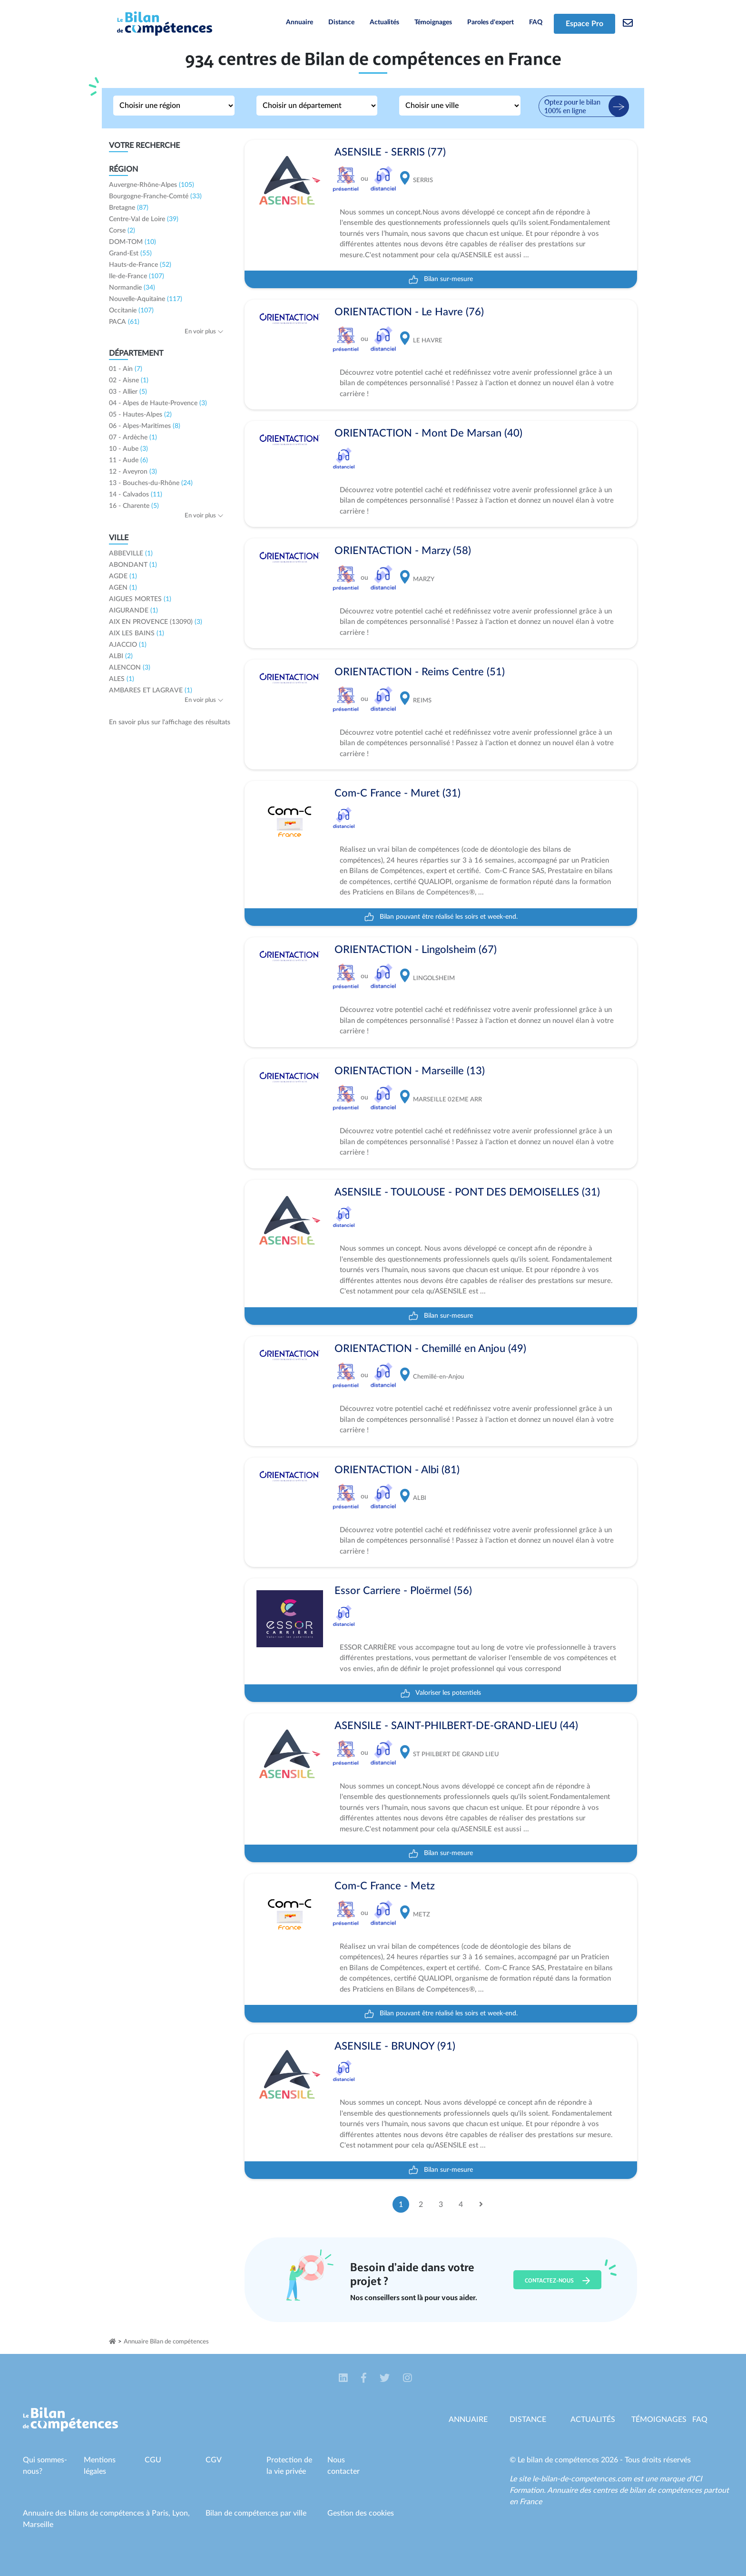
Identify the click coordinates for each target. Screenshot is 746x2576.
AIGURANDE (133, 610)
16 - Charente (134, 506)
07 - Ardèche (133, 437)
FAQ (535, 22)
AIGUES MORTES (140, 599)
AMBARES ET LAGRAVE (150, 690)
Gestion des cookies (360, 2513)
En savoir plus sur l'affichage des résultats (169, 722)
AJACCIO (128, 645)
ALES (121, 679)
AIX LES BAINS (136, 633)
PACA (124, 322)
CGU (153, 2460)
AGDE (123, 576)
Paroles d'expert (490, 22)
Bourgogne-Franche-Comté (155, 196)
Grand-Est (130, 253)
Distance (341, 22)
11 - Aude (128, 460)
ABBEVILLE (131, 553)
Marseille (38, 2524)
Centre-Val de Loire (143, 219)
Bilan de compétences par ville (256, 2513)
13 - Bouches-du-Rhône (151, 483)
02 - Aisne (128, 380)
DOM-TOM (132, 242)
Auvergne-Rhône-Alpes (151, 185)
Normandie (132, 287)
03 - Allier (128, 392)
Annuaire (299, 22)
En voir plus (204, 332)
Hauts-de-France (140, 265)
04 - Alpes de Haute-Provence (158, 403)
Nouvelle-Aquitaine (145, 299)
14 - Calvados (135, 494)
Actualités (384, 22)
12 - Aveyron (133, 471)
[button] (344, 2378)
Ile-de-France (136, 276)
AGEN (123, 587)
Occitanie (131, 310)
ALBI (121, 656)
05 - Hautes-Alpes (140, 414)
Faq (699, 2419)
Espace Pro (584, 24)
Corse (122, 230)
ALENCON (129, 667)
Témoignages (433, 22)
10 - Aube (128, 449)
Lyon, (181, 2513)
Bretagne (128, 207)
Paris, (162, 2513)
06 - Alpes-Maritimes (144, 426)
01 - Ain (125, 369)
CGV (214, 2460)
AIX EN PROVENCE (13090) (155, 622)
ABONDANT (133, 565)
